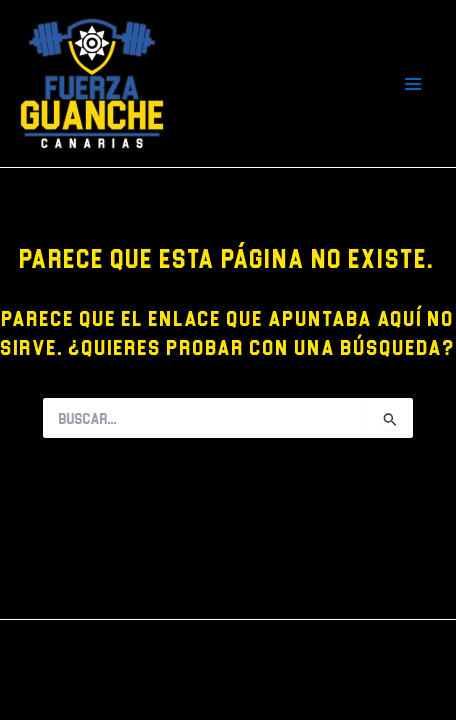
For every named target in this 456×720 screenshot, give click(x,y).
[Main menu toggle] (413, 83)
